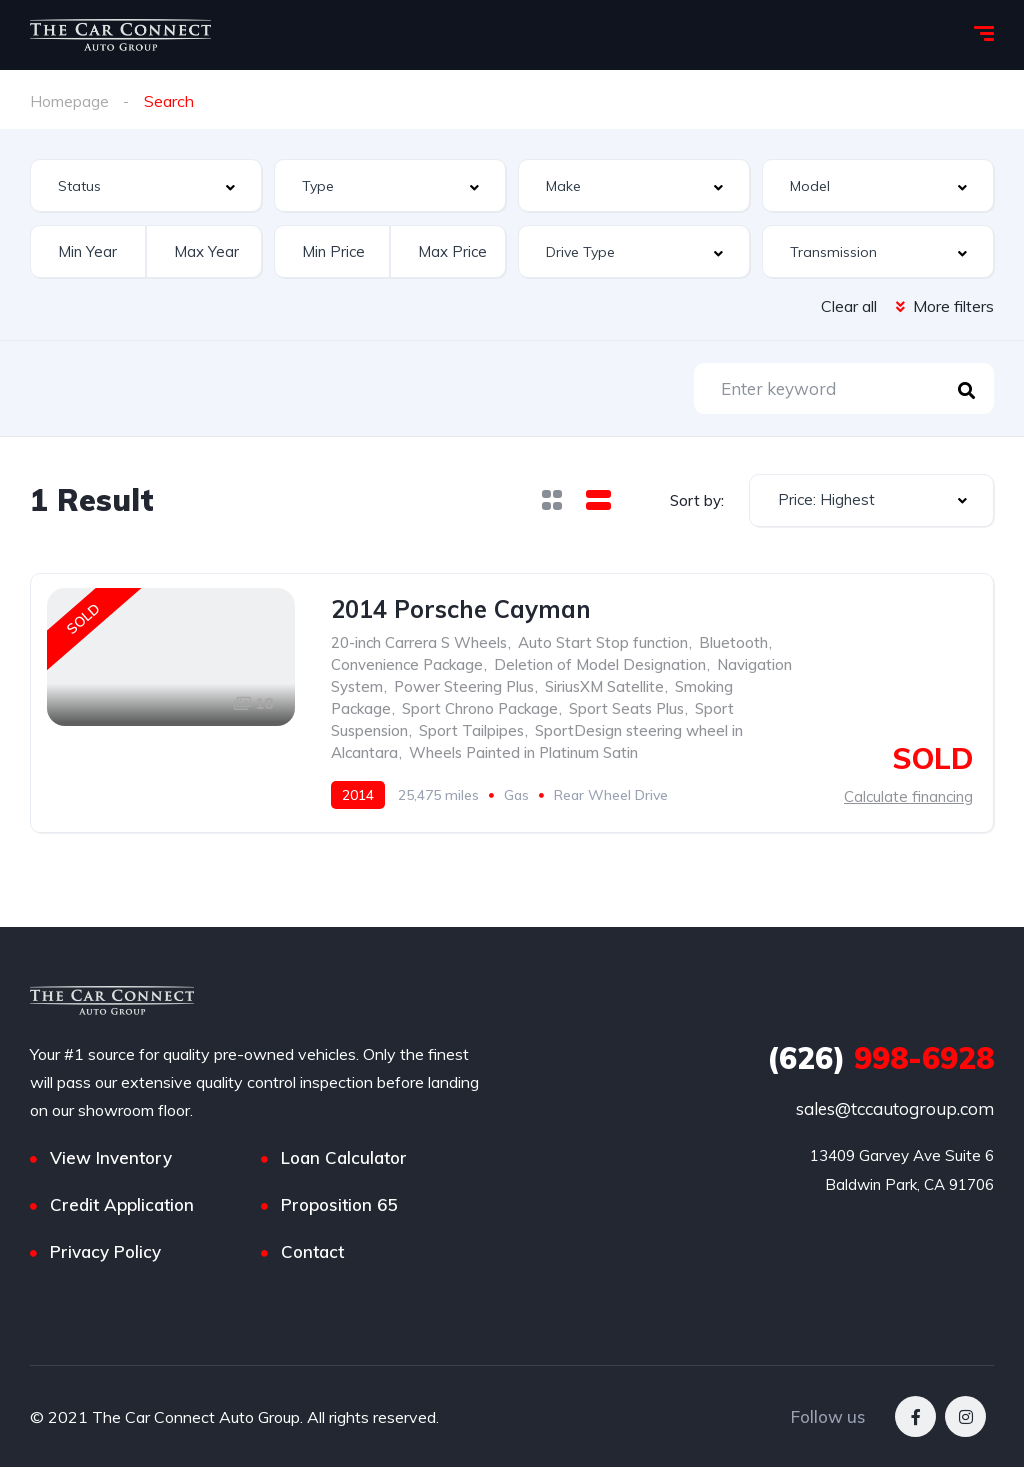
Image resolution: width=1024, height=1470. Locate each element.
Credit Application (122, 1207)
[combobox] (146, 185)
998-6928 (880, 1061)
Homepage (69, 101)
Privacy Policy (105, 1254)
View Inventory (111, 1160)
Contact (312, 1254)
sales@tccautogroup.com (895, 1111)
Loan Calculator (344, 1160)
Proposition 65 (339, 1207)
